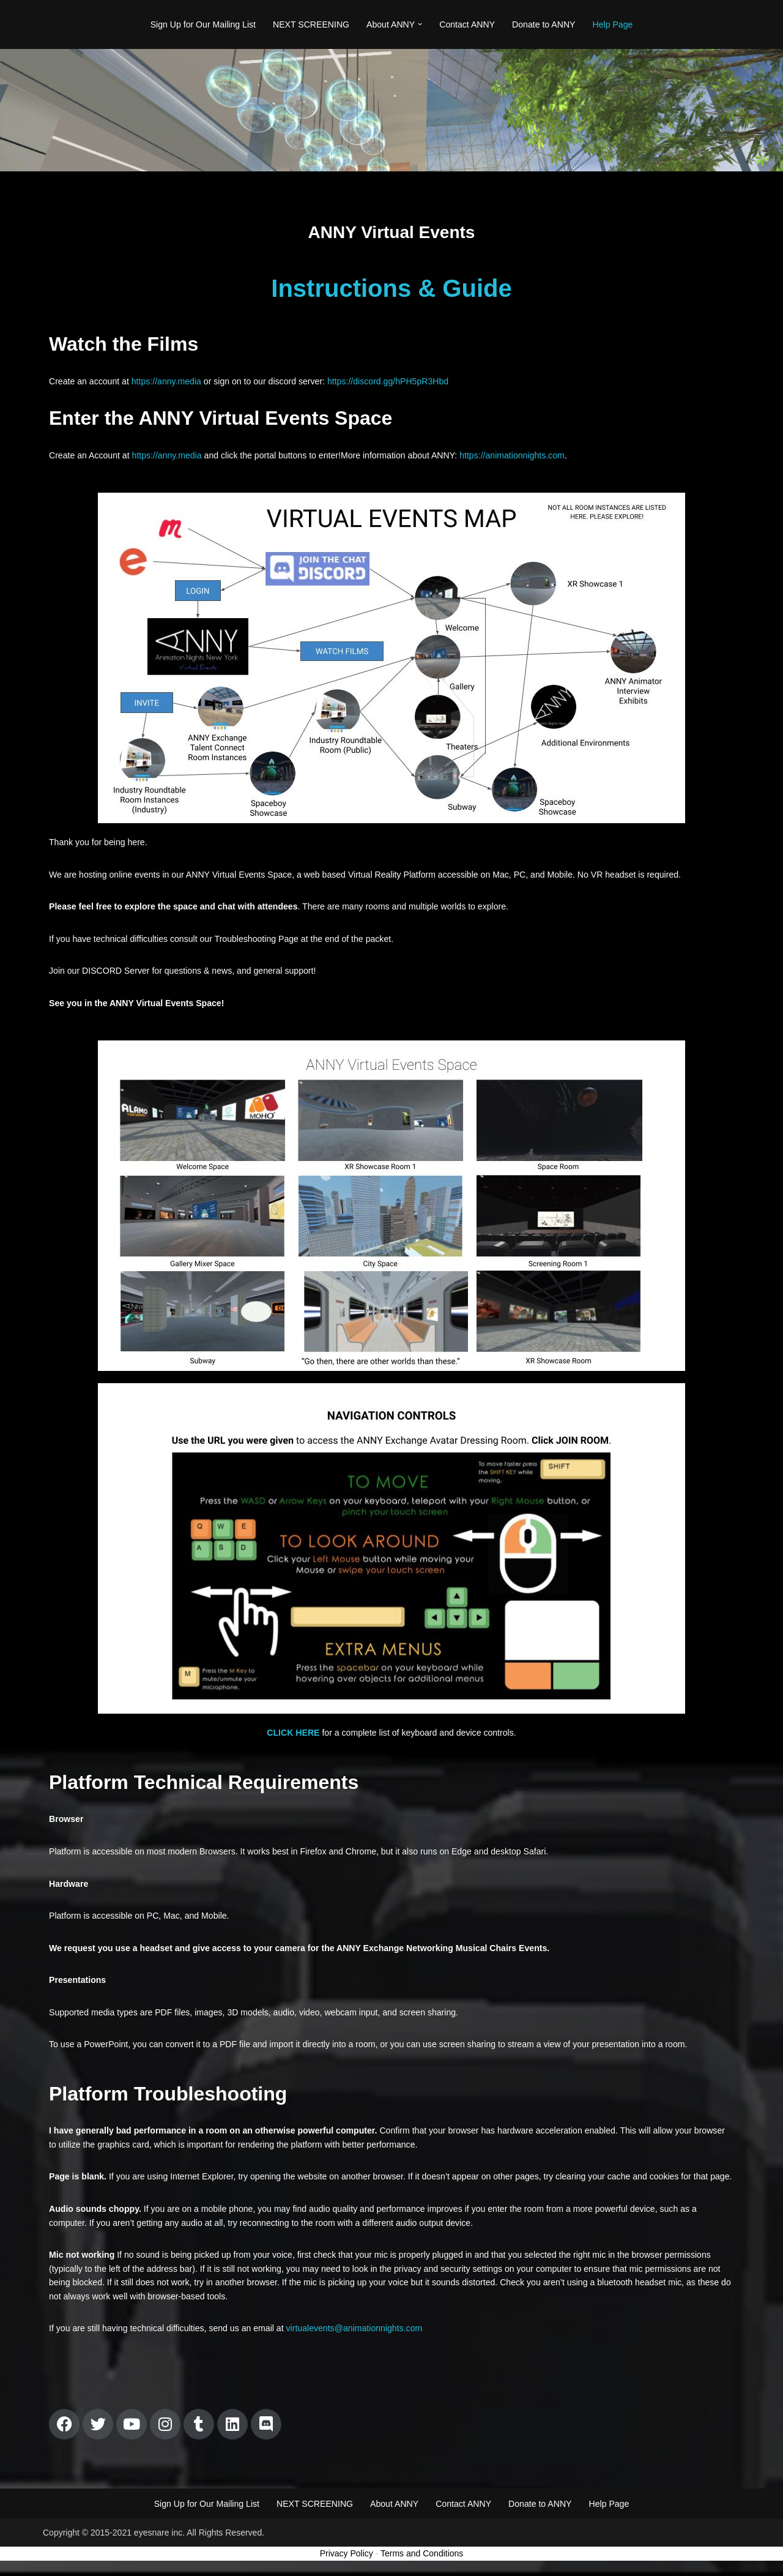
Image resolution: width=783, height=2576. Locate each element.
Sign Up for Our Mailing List (204, 24)
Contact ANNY (466, 24)
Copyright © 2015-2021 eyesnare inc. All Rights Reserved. (153, 2562)
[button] (420, 25)
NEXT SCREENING (311, 24)
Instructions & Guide (391, 288)
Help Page (611, 24)
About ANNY (394, 2532)
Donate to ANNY (542, 24)
